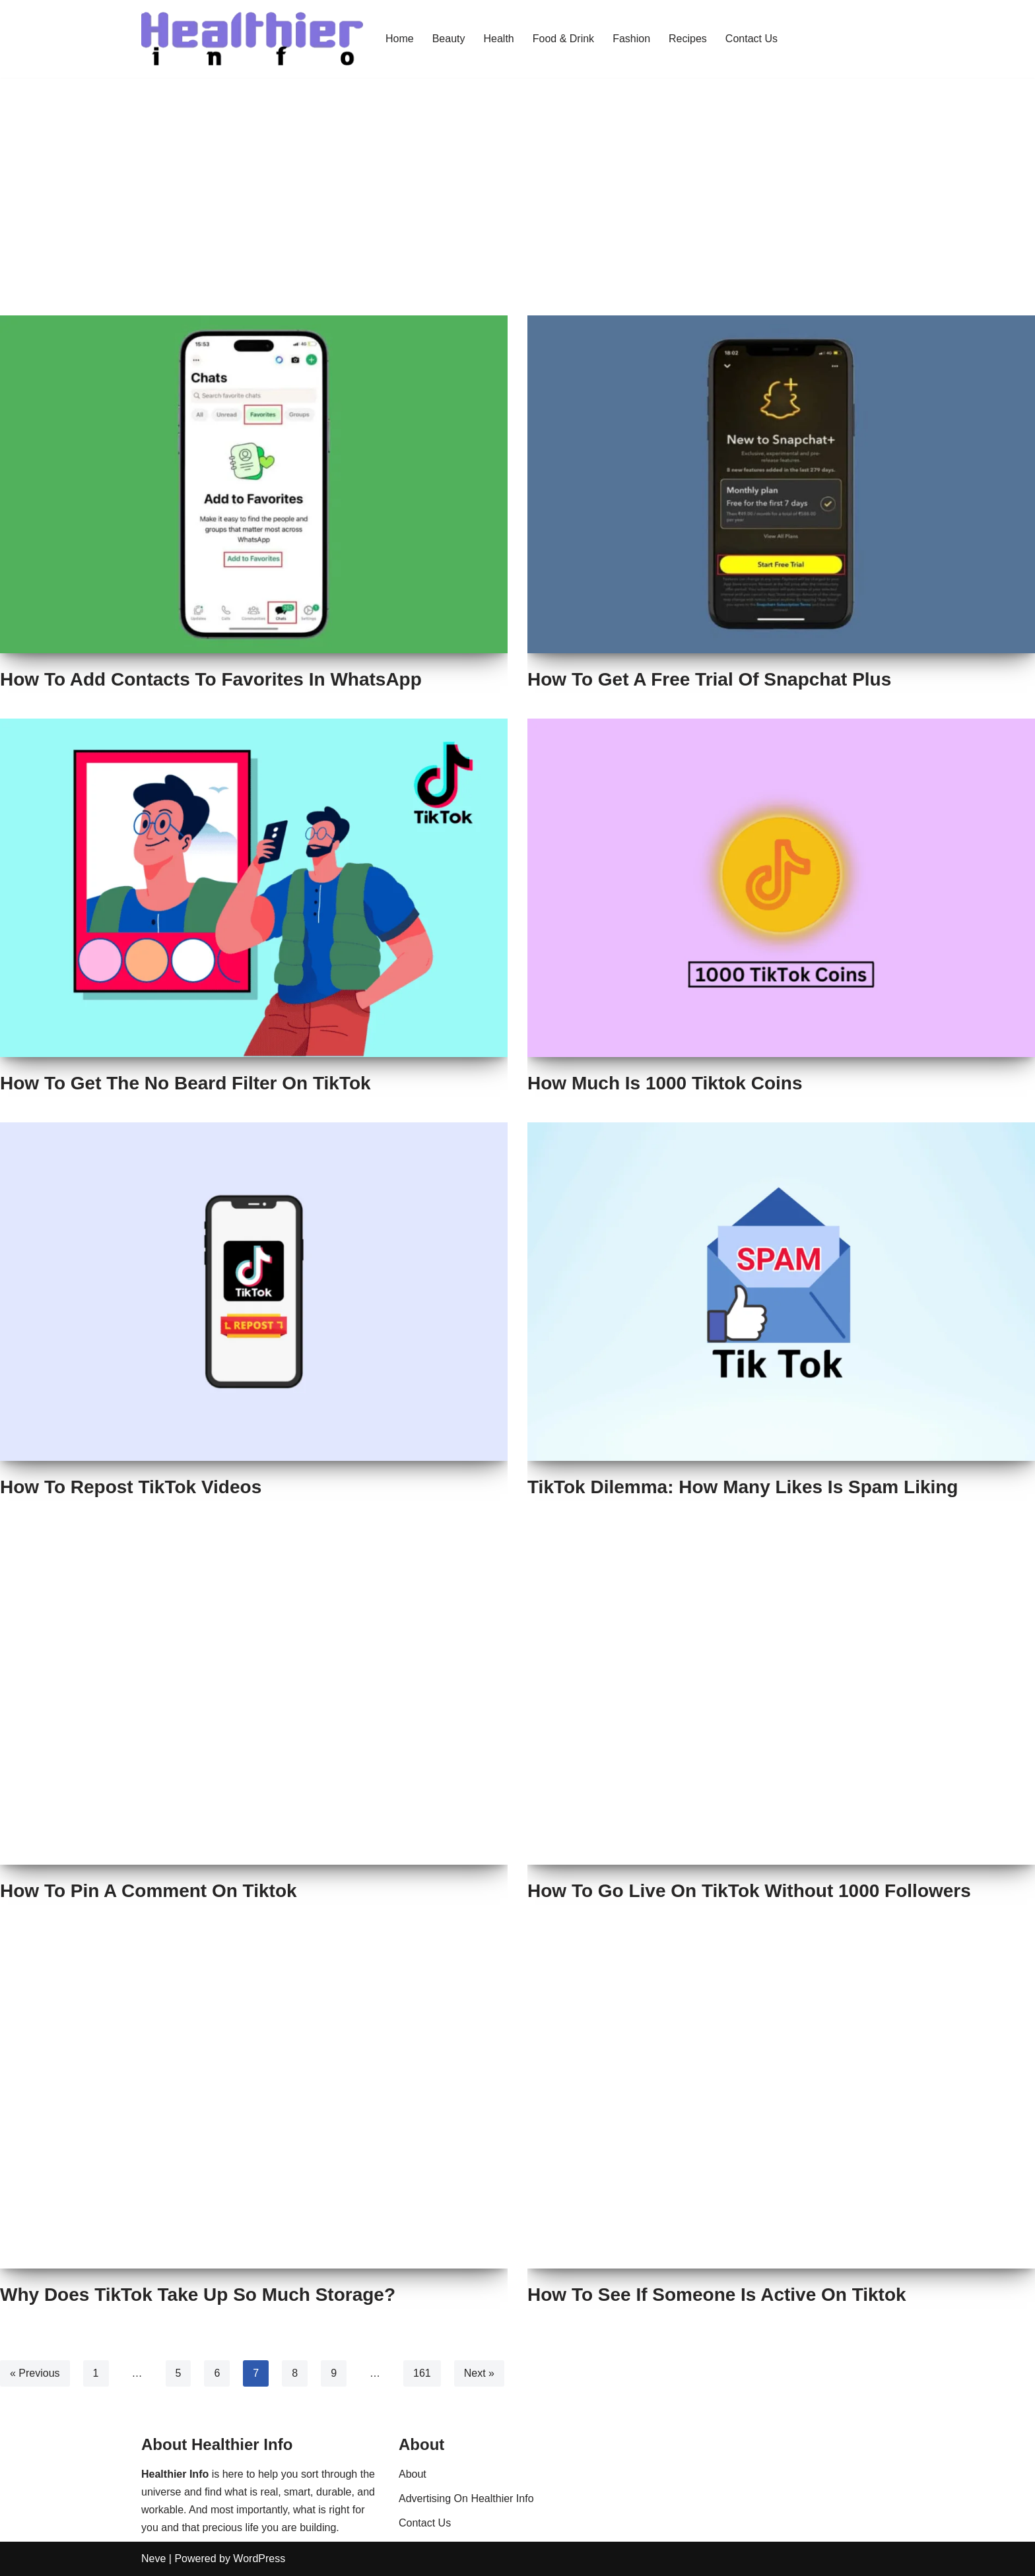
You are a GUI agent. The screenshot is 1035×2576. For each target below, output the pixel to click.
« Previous (35, 2373)
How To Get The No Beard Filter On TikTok (185, 1083)
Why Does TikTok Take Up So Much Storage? (197, 2294)
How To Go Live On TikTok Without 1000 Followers (749, 1891)
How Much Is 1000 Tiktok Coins (664, 1083)
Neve (153, 2558)
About (412, 2474)
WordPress (259, 2558)
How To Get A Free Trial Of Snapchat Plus (709, 679)
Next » (479, 2373)
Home (399, 38)
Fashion (631, 38)
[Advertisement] (517, 216)
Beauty (448, 38)
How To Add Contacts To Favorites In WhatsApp (211, 679)
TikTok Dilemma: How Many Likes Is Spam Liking (742, 1487)
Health (499, 38)
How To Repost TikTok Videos (130, 1487)
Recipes (688, 38)
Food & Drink (563, 38)
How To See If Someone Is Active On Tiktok (716, 2294)
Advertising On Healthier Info (466, 2498)
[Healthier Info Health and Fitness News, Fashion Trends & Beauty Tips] (252, 39)
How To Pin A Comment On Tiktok (148, 1891)
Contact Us (751, 38)
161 (422, 2373)
